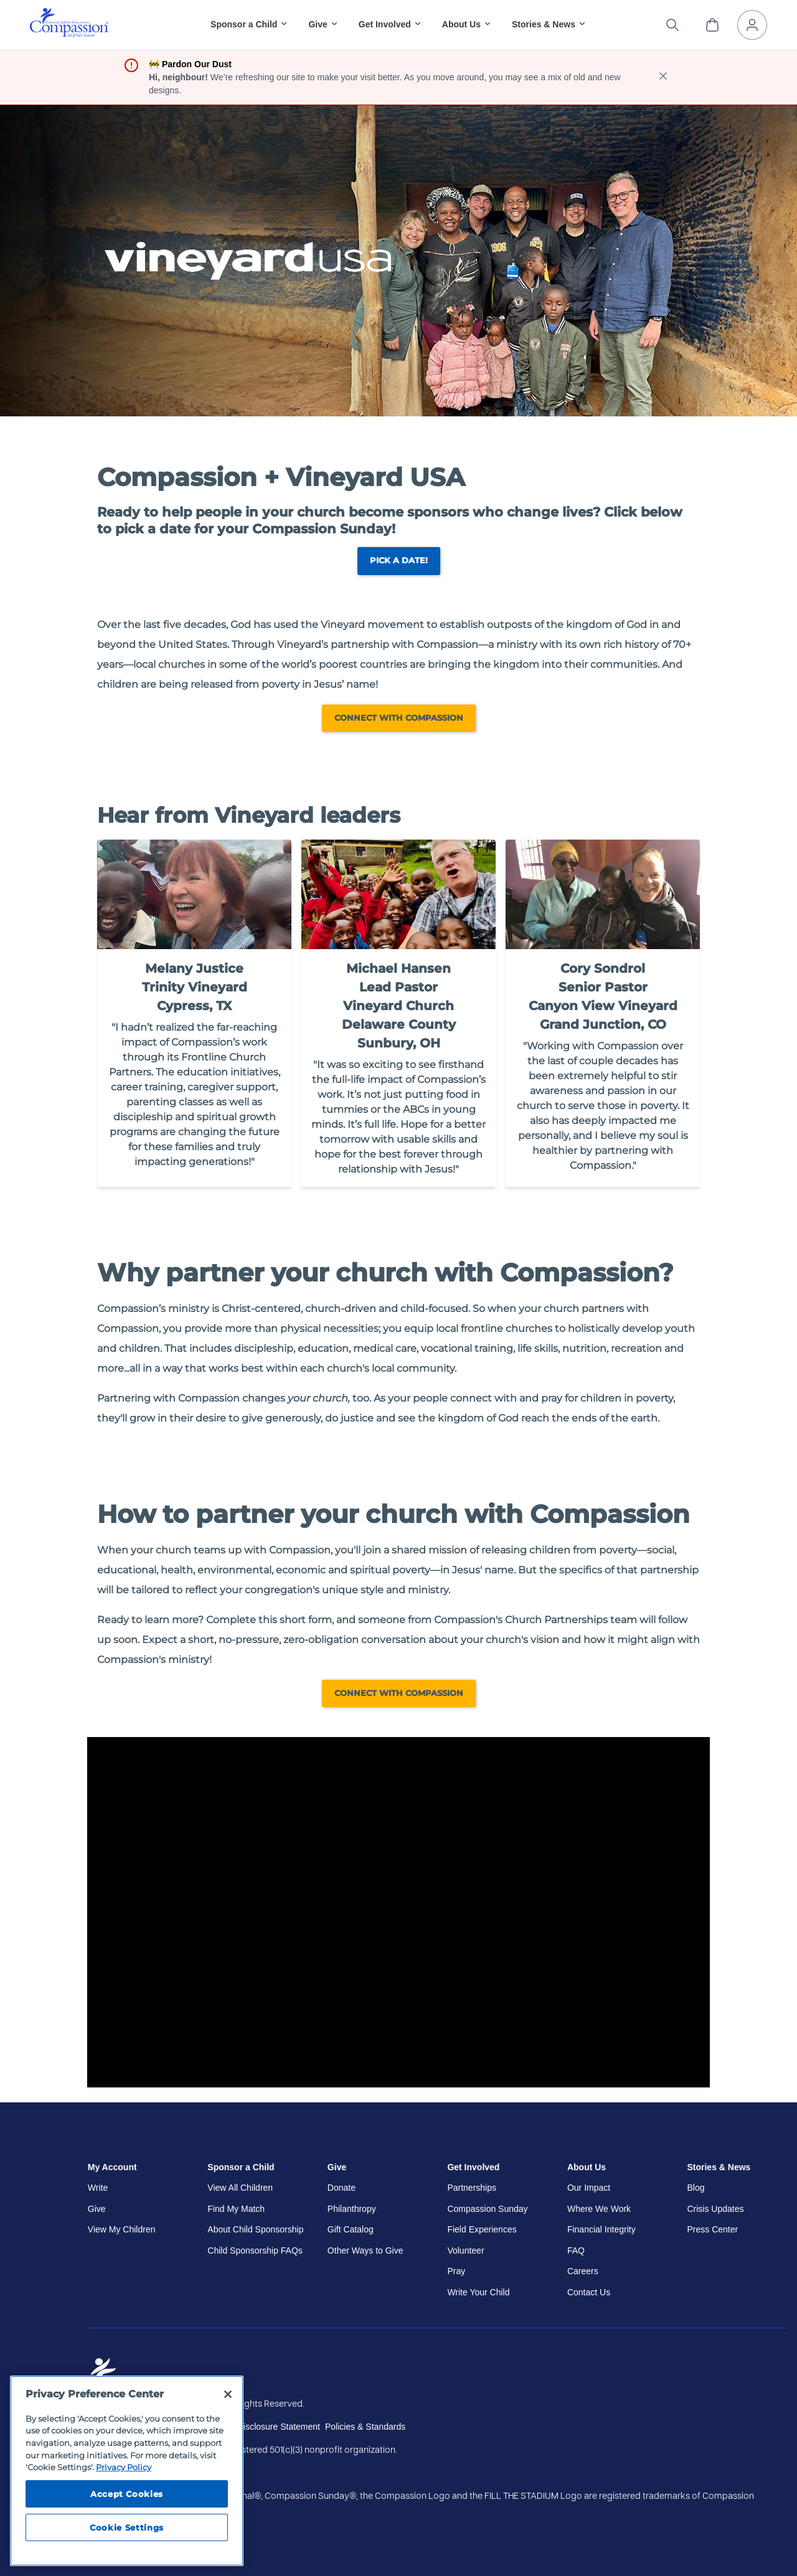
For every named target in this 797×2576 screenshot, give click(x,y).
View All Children (240, 2188)
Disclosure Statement (278, 2427)
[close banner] (663, 77)
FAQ (576, 2250)
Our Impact (588, 2188)
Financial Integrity (601, 2229)
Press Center (712, 2229)
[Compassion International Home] (69, 34)
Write (98, 2188)
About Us (586, 2167)
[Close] (228, 2394)
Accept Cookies (126, 2494)
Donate (342, 2188)
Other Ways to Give (365, 2250)
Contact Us (588, 2292)
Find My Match (236, 2209)
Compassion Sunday (487, 2209)
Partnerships (471, 2188)
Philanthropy (352, 2209)
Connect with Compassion (398, 718)
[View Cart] (712, 25)
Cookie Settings (127, 2527)
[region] (126, 2471)
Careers (582, 2271)
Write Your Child (478, 2292)
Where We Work (599, 2209)
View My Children (122, 2229)
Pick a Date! (399, 560)
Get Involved (473, 2167)
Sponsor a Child (240, 2167)
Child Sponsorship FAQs (255, 2250)
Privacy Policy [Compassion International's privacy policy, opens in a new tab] (123, 2467)
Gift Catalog (351, 2229)
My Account (112, 2167)
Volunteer (465, 2250)
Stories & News (718, 2167)
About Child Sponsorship (255, 2229)
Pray (456, 2271)
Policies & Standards (365, 2427)
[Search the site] (672, 25)
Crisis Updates (715, 2209)
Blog (695, 2188)
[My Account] (752, 25)
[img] (69, 23)
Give (97, 2209)
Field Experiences (481, 2229)
